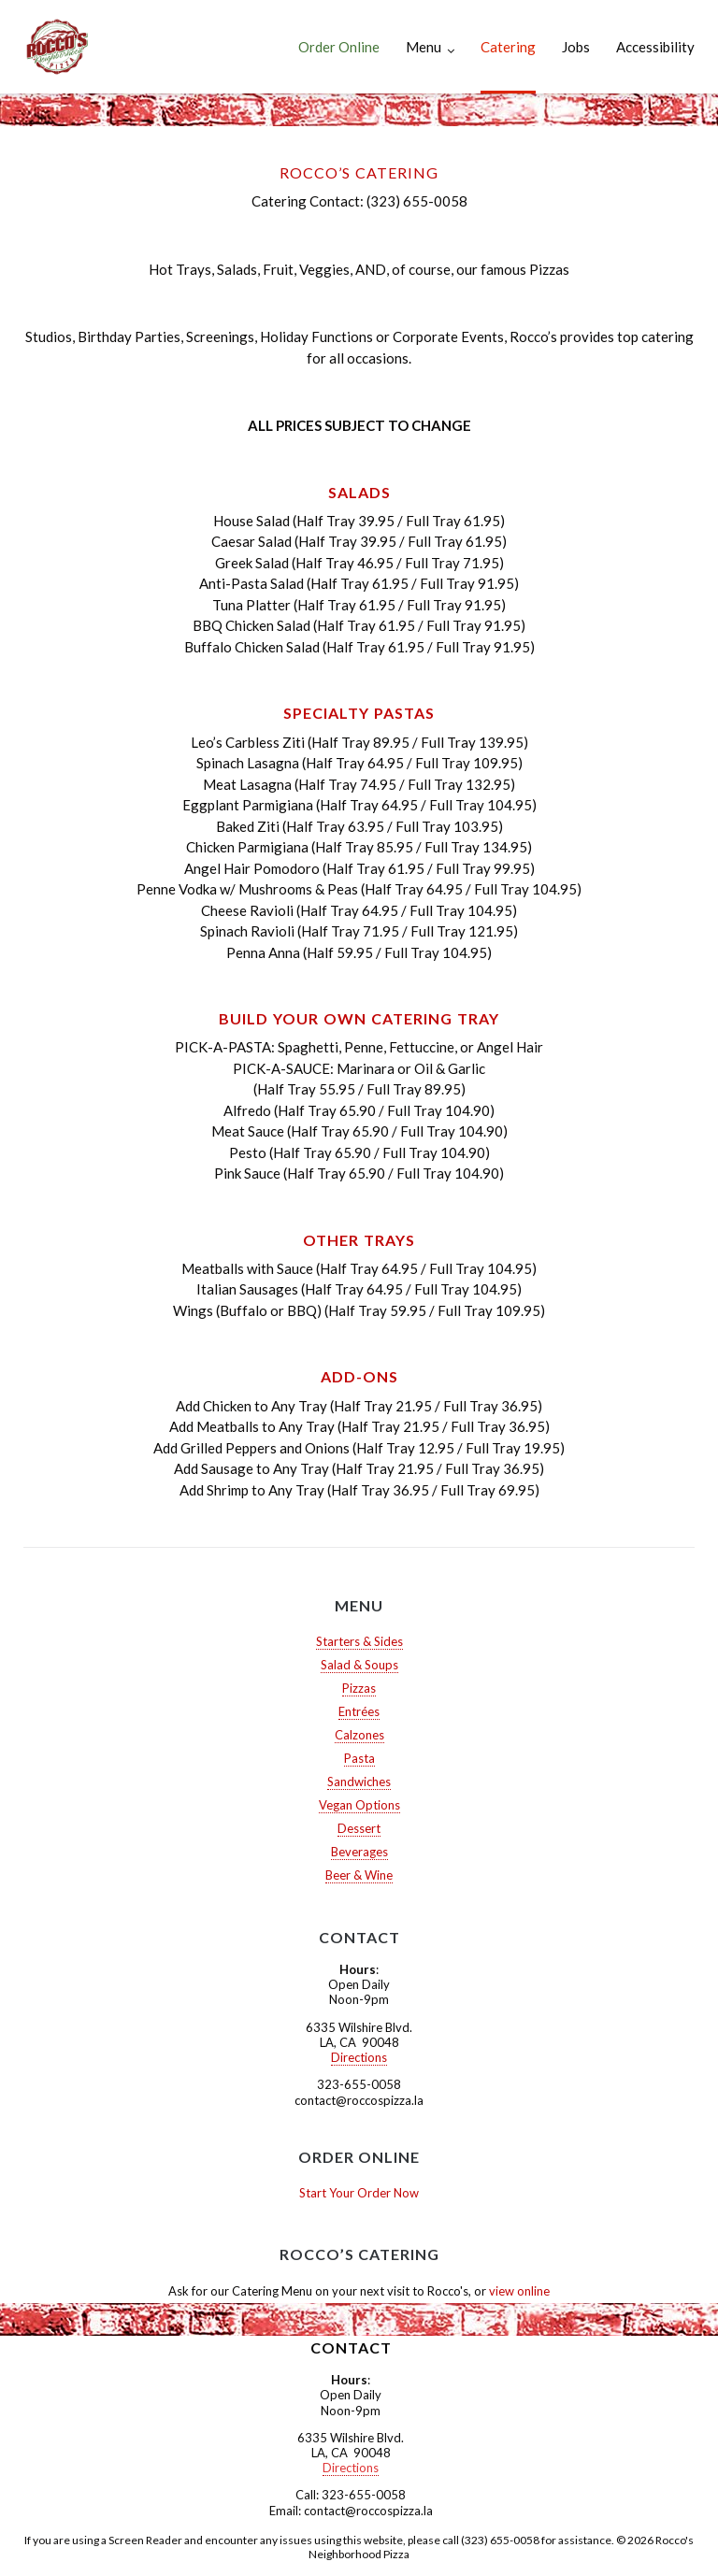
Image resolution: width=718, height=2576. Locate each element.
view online (519, 2290)
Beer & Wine (359, 1875)
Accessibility (655, 46)
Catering (508, 46)
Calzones (359, 1734)
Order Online (339, 46)
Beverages (359, 1851)
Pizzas (359, 1688)
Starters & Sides (359, 1641)
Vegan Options (359, 1804)
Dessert (359, 1828)
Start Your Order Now (359, 2192)
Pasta (359, 1758)
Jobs (576, 46)
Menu (423, 46)
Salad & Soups (359, 1664)
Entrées (359, 1711)
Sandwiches (359, 1781)
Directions (359, 2057)
